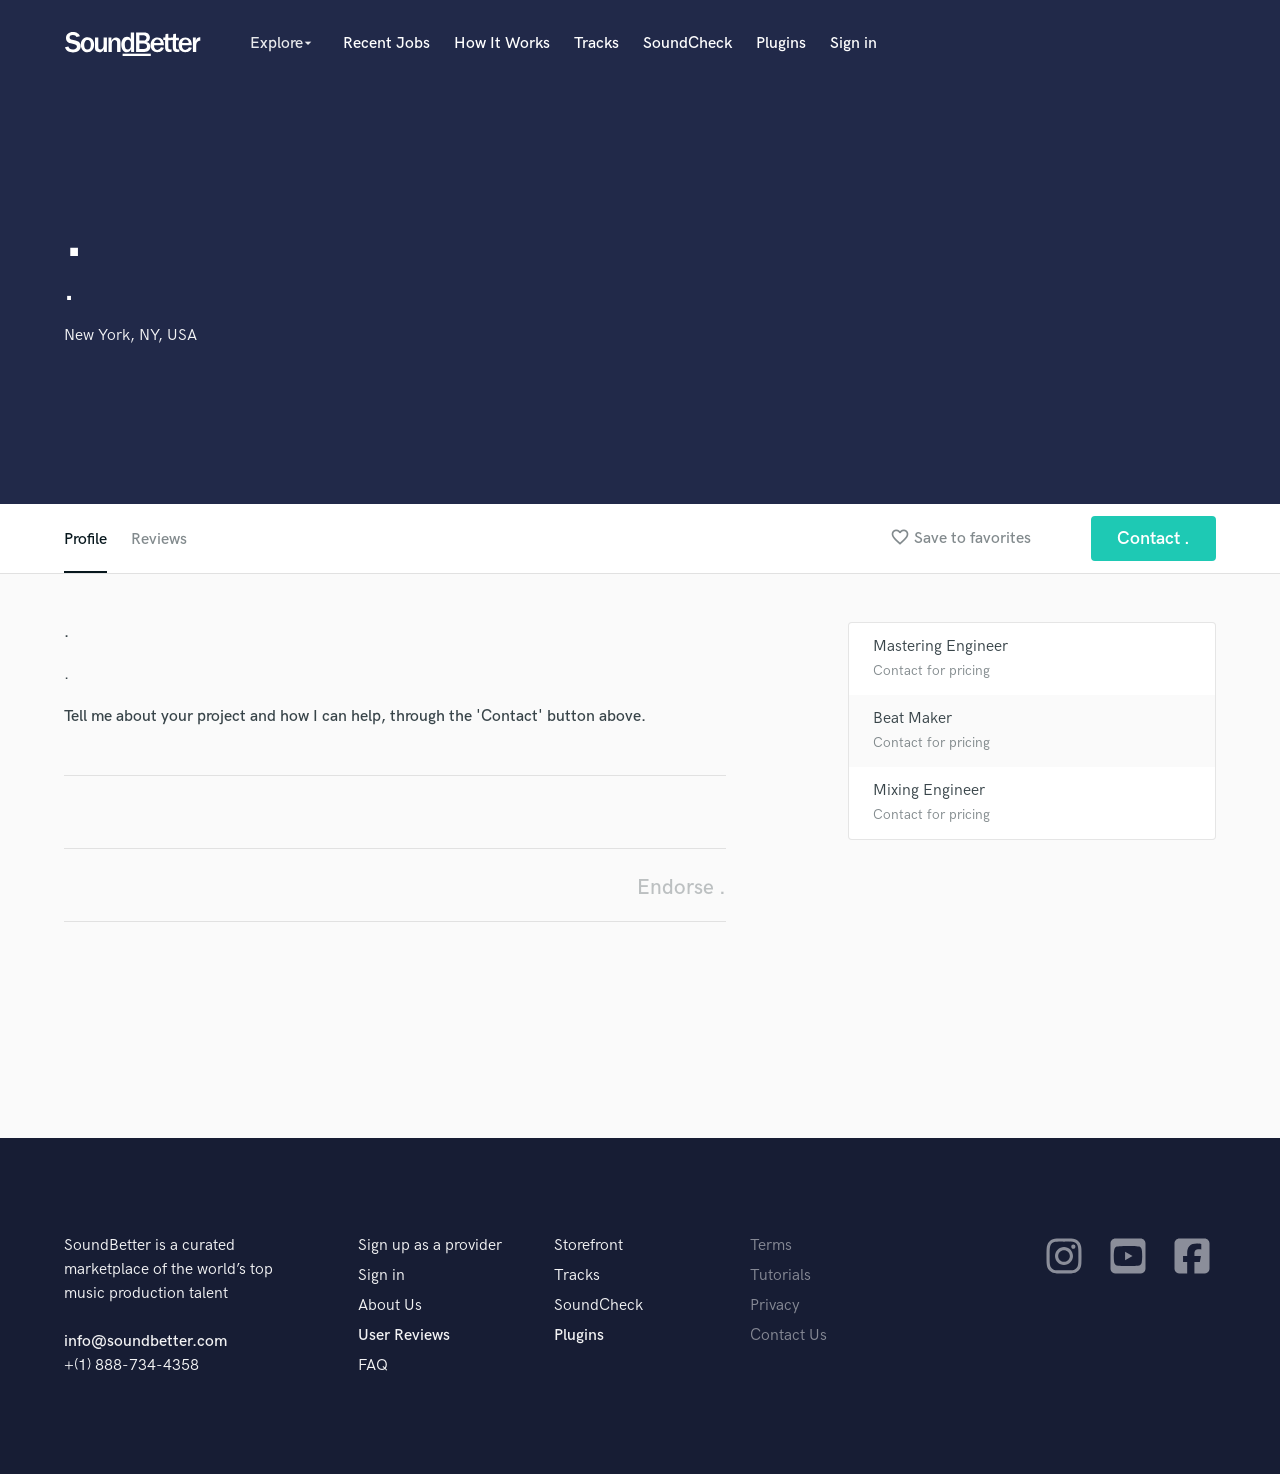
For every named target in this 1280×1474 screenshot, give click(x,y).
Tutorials (780, 1275)
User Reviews (404, 1335)
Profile (85, 539)
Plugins (781, 43)
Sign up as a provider (430, 1245)
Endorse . (681, 887)
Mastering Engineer (940, 646)
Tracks (596, 43)
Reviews (159, 539)
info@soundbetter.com (145, 1341)
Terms (771, 1245)
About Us (390, 1305)
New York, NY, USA (130, 335)
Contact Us (788, 1335)
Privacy (775, 1305)
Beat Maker (912, 718)
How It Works (502, 43)
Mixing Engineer (929, 790)
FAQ (373, 1365)
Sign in (853, 43)
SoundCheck (687, 43)
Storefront (588, 1245)
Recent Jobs (386, 43)
